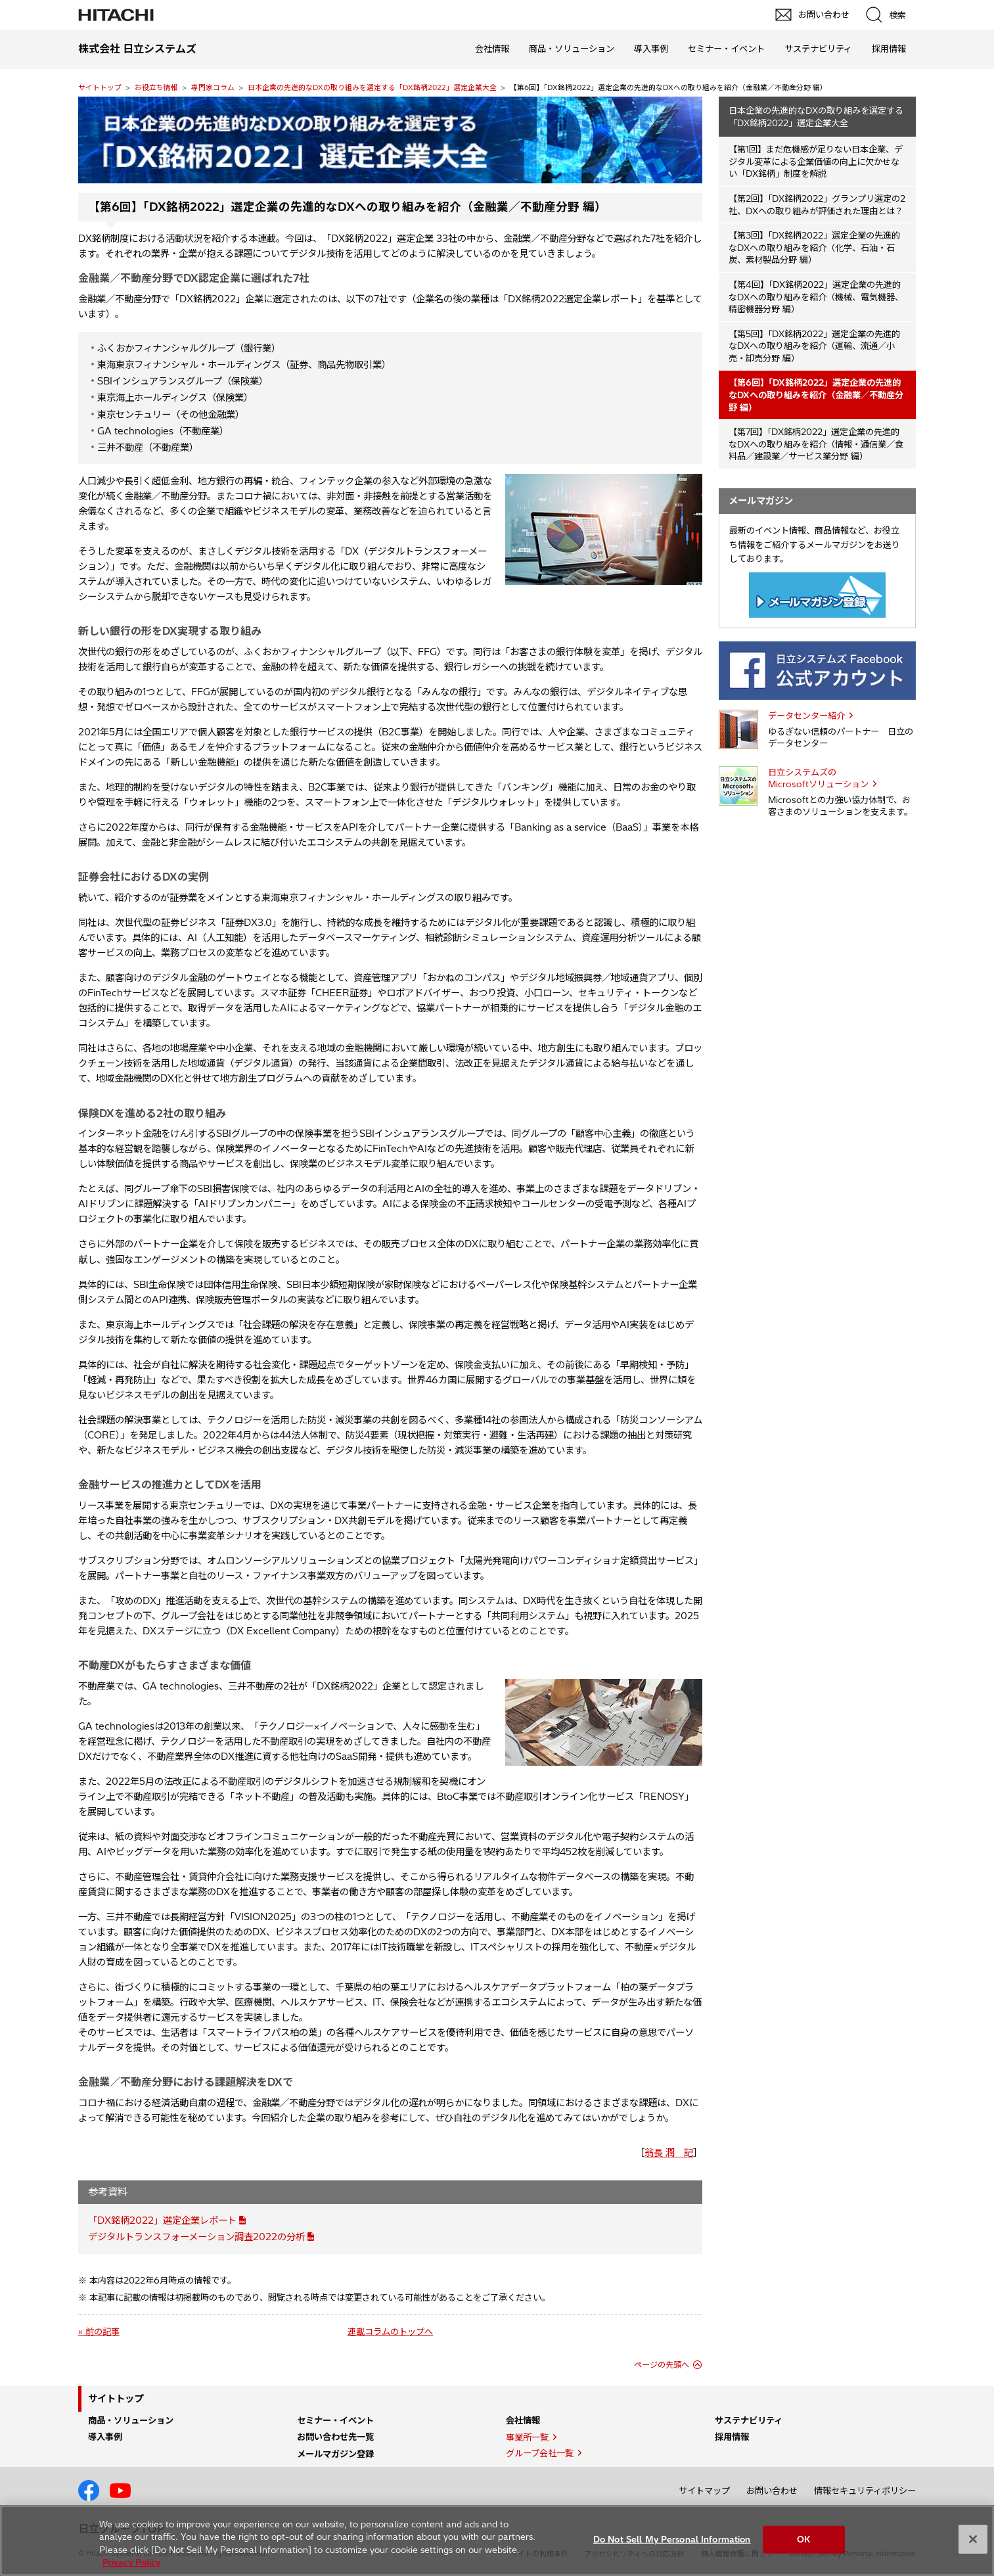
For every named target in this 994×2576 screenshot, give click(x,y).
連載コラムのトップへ (390, 2331)
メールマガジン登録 (335, 2454)
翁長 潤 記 (668, 2153)
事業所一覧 (527, 2437)
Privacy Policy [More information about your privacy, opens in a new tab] (131, 2562)
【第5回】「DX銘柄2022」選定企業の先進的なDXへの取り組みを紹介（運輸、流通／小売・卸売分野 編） (814, 346)
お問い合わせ (772, 2490)
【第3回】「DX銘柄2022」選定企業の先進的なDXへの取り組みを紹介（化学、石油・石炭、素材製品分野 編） (814, 247)
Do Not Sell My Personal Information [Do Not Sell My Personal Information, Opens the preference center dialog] (672, 2539)
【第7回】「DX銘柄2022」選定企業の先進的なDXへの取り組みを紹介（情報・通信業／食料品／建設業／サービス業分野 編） (816, 443)
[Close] (973, 2539)
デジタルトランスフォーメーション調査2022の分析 (196, 2237)
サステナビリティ (818, 48)
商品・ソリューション (571, 48)
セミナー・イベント (726, 48)
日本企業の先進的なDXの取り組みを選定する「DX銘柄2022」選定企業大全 (372, 87)
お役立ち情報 (156, 87)
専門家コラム (213, 87)
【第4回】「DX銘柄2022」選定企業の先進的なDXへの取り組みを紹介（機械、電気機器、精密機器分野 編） (816, 296)
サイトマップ (704, 2490)
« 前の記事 (99, 2331)
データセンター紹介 (806, 715)
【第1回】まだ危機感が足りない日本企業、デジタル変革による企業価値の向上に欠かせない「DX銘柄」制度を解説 (816, 161)
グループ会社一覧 (540, 2453)
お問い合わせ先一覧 (335, 2436)
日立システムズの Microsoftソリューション (818, 778)
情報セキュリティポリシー (865, 2490)
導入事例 (651, 48)
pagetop (977, 2214)
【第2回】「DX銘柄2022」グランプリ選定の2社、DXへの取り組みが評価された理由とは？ (817, 204)
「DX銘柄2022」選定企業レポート (162, 2220)
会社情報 (492, 48)
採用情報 (889, 48)
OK (803, 2539)
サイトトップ (100, 87)
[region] (497, 2540)
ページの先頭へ (661, 2365)
